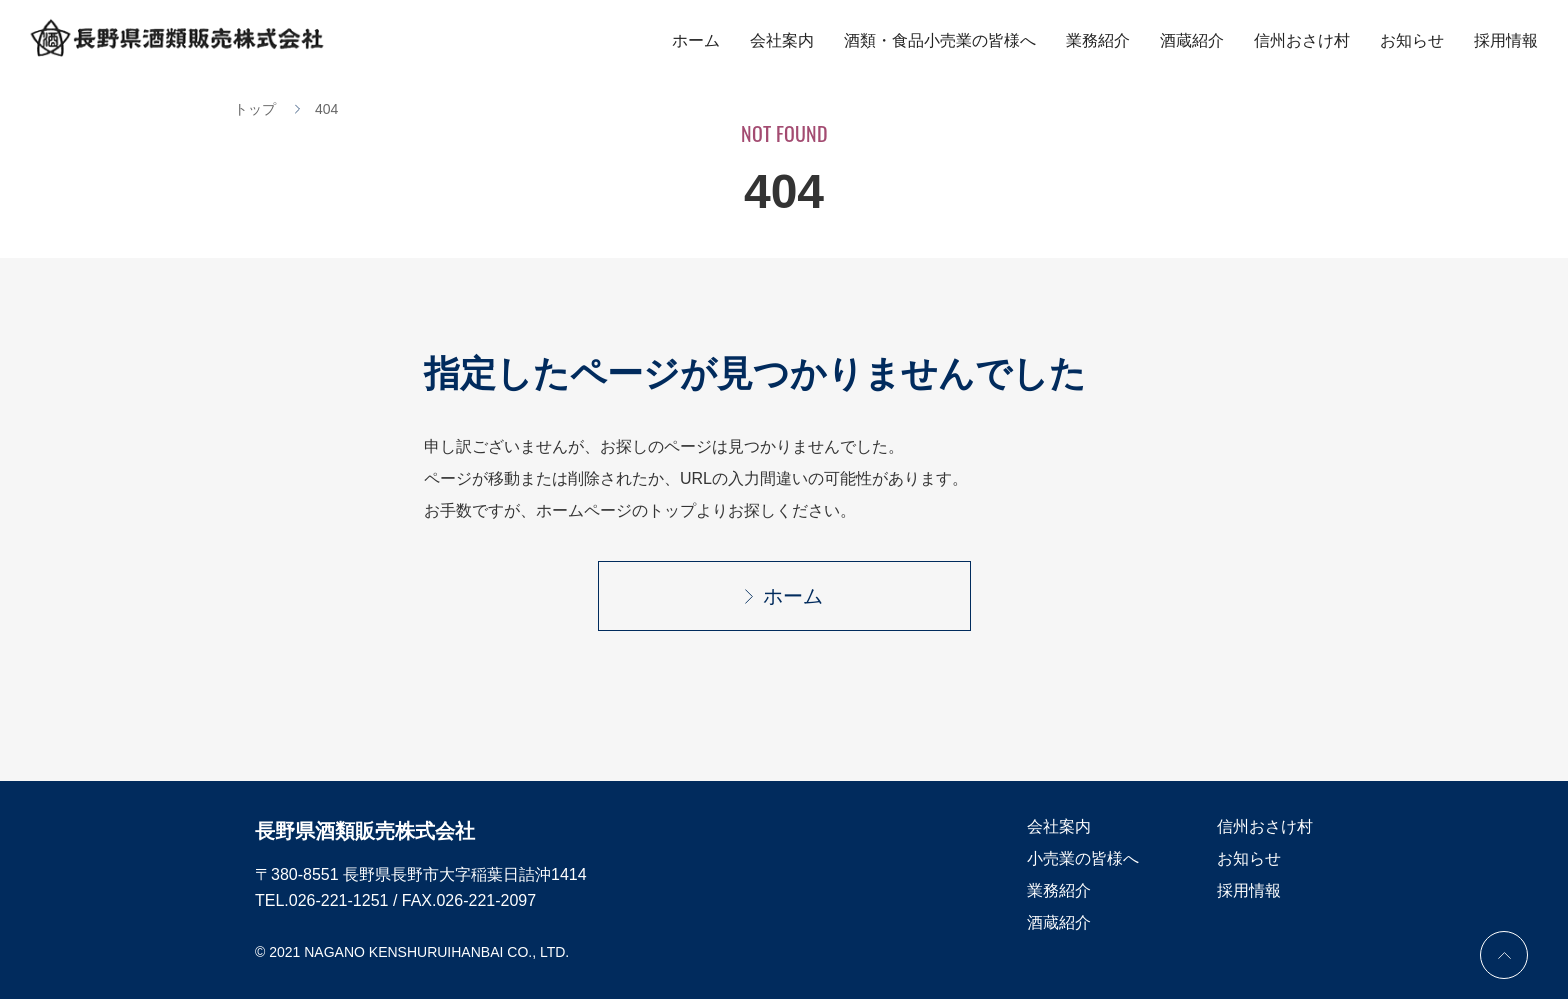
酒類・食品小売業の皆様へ (940, 40)
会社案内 (782, 40)
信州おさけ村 (1302, 40)
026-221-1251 (339, 900)
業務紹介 (1098, 40)
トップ (255, 109)
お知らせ (1412, 40)
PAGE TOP (1504, 955)
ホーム (696, 40)
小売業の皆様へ (1083, 858)
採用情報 (1506, 40)
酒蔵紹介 (1192, 40)
